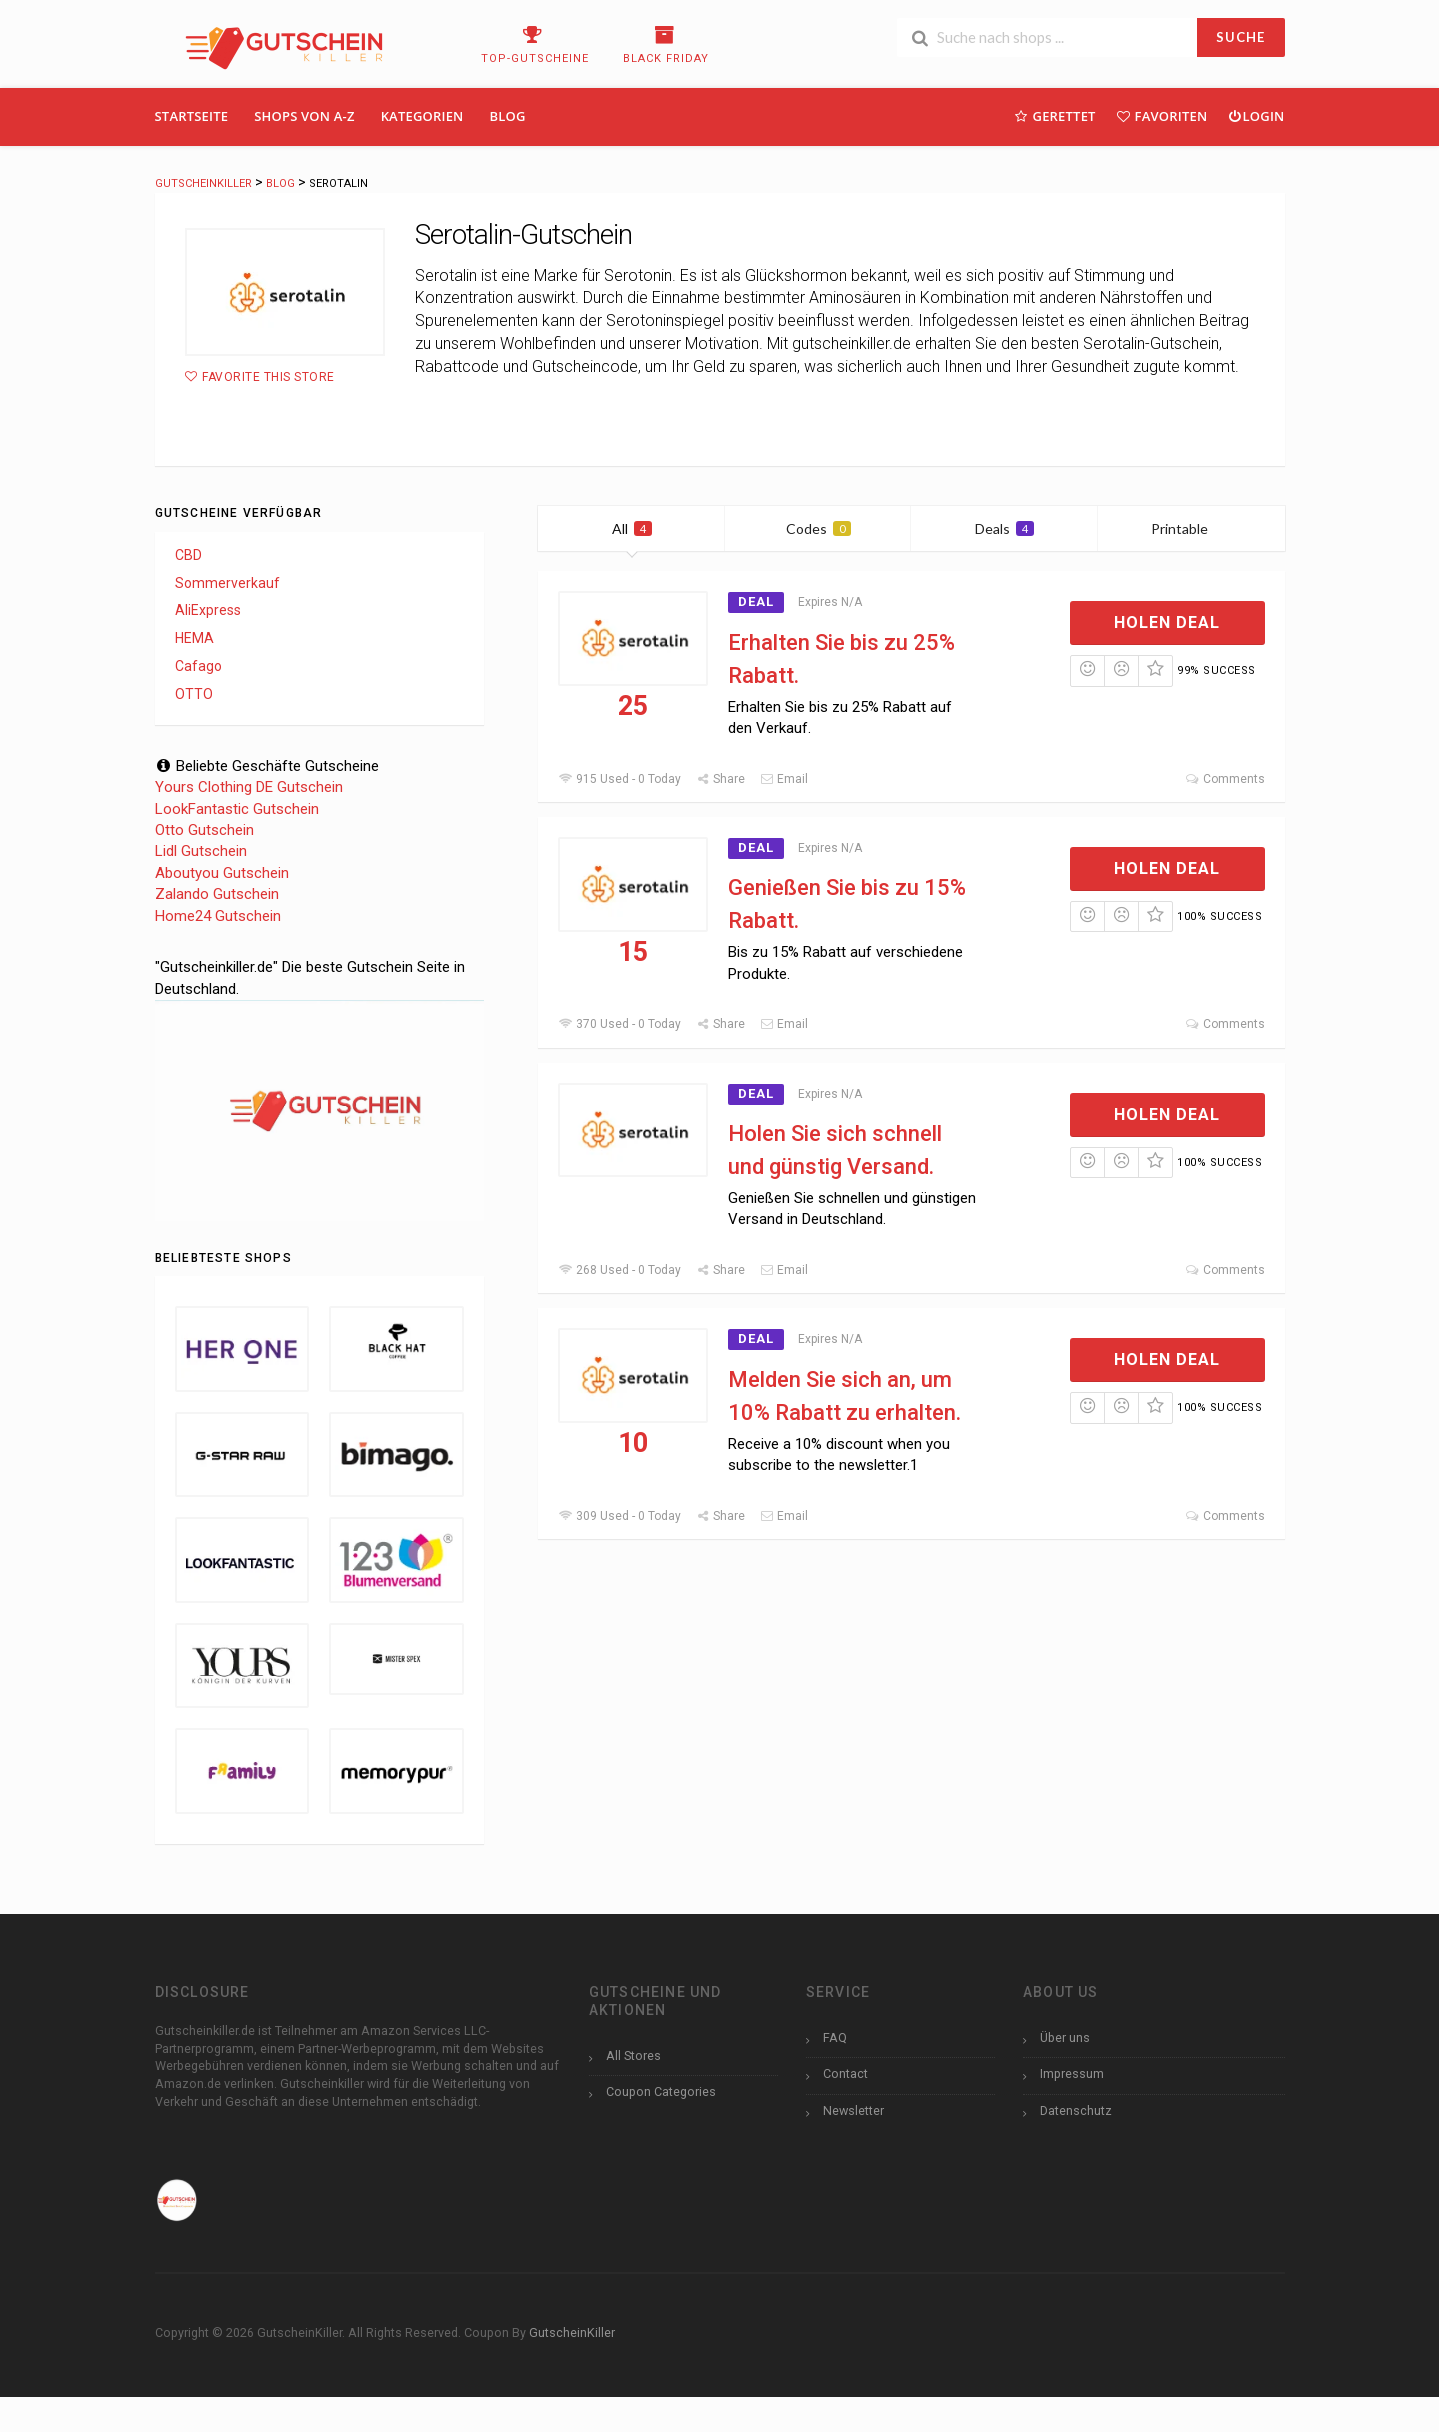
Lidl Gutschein (201, 851)
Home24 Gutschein (218, 916)
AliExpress (208, 610)
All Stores (633, 2055)
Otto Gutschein (204, 830)
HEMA (194, 638)
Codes (818, 528)
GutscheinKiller (572, 2332)
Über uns (1065, 2037)
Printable (1191, 528)
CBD (188, 555)
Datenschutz (1076, 2110)
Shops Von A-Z (304, 116)
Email (784, 779)
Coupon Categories (661, 2091)
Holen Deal (1167, 622)
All (632, 528)
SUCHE (1240, 37)
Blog (508, 116)
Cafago (198, 666)
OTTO (194, 694)
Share (720, 779)
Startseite (192, 116)
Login (1255, 115)
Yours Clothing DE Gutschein (249, 787)
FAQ (835, 2037)
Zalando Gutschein (217, 894)
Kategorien (422, 116)
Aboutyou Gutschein (222, 873)
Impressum (1072, 2073)
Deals (1004, 528)
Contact (845, 2073)
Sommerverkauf (227, 583)
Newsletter (853, 2110)
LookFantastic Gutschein (237, 809)
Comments (1224, 779)
